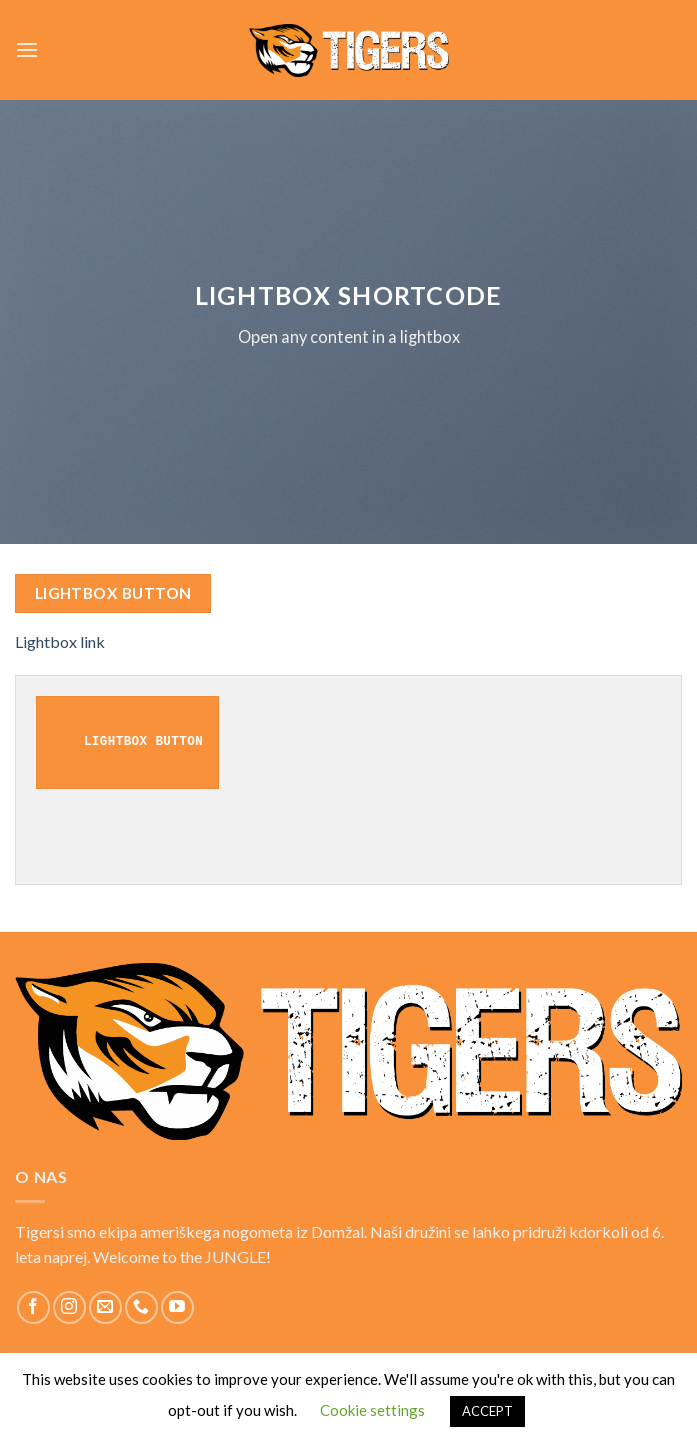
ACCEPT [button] (487, 1411)
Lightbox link (60, 641)
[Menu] (27, 49)
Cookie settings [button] (372, 1410)
